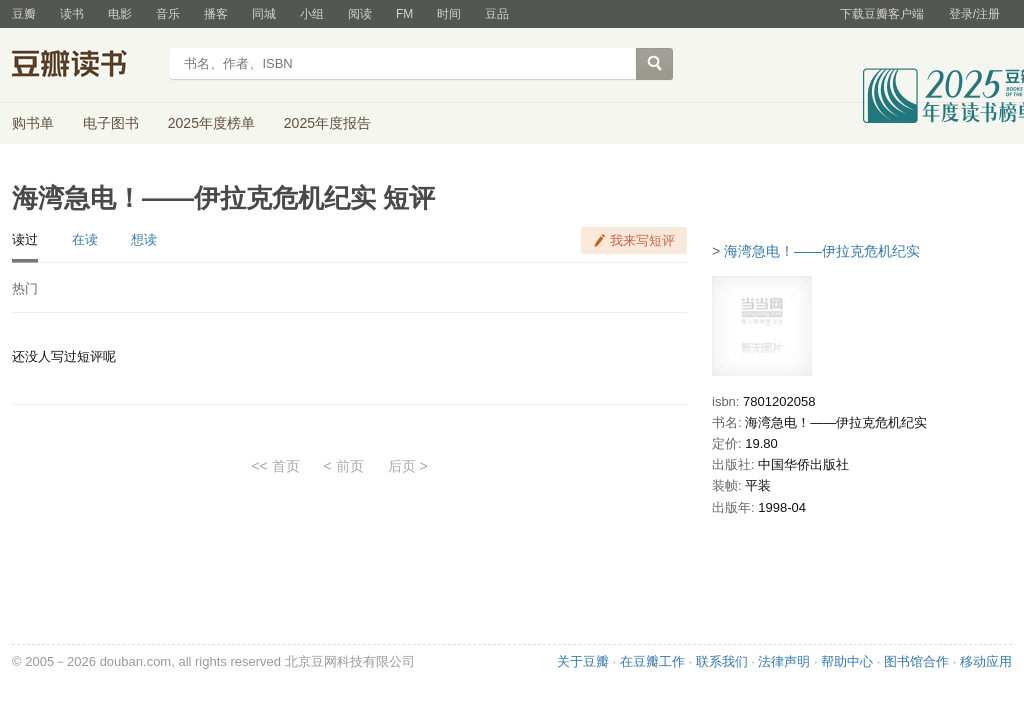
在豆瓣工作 (652, 661)
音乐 (168, 14)
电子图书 (111, 123)
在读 (85, 239)
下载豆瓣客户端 (882, 14)
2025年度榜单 (211, 123)
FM (404, 14)
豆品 (497, 14)
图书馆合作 (916, 661)
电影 (120, 14)
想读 (144, 239)
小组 (312, 14)
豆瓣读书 (84, 66)
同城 (264, 14)
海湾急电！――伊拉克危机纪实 (822, 251)
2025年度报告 (327, 123)
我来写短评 (642, 240)
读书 (72, 14)
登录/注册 (974, 14)
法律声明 (784, 661)
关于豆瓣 (583, 661)
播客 (216, 14)
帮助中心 (847, 661)
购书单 (33, 123)
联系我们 (722, 661)
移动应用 (986, 661)
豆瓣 (24, 14)
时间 (449, 14)
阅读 (360, 14)
